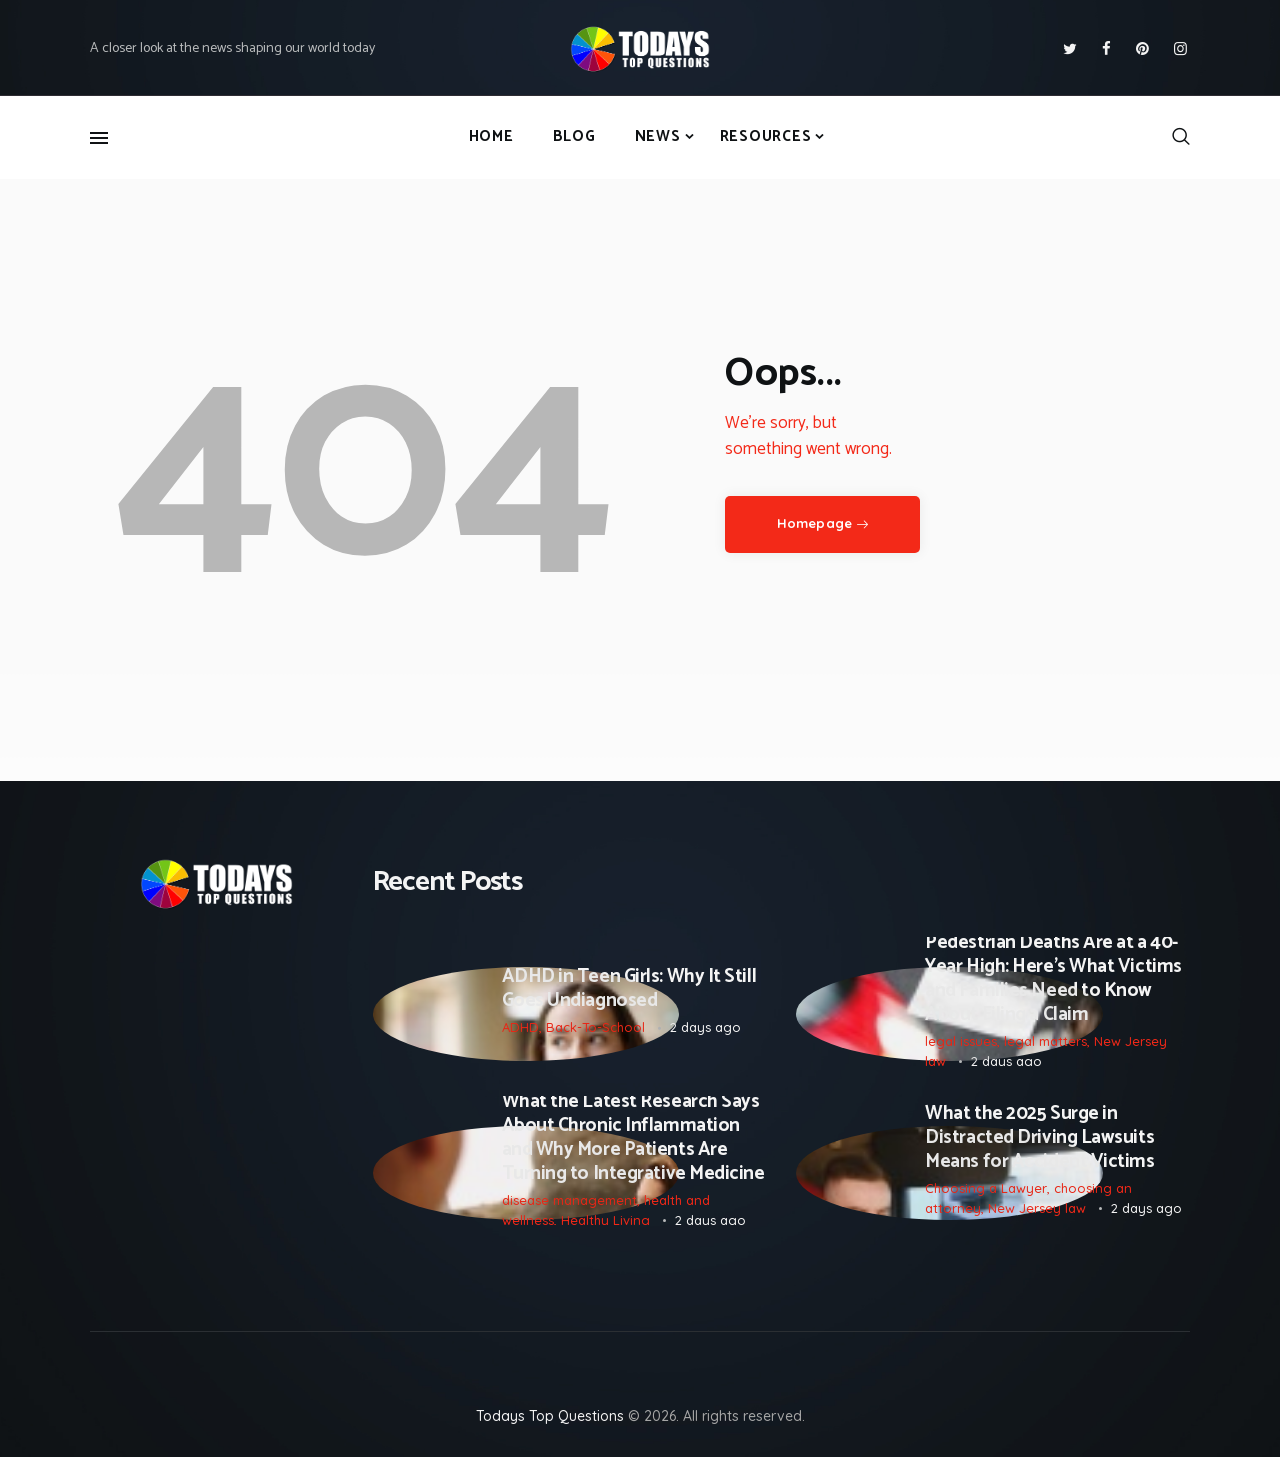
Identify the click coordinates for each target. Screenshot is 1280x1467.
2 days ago (705, 1029)
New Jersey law (1037, 1215)
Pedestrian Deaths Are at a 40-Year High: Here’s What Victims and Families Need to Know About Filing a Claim (1053, 981)
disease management (569, 1208)
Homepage (814, 523)
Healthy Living (605, 1227)
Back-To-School (595, 1029)
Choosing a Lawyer (986, 1196)
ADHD (520, 1029)
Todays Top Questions (550, 1426)
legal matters (1045, 1044)
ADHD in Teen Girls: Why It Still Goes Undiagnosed (629, 991)
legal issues (961, 1044)
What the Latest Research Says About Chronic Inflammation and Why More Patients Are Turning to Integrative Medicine (633, 1145)
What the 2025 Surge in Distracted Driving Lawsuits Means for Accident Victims (1039, 1145)
